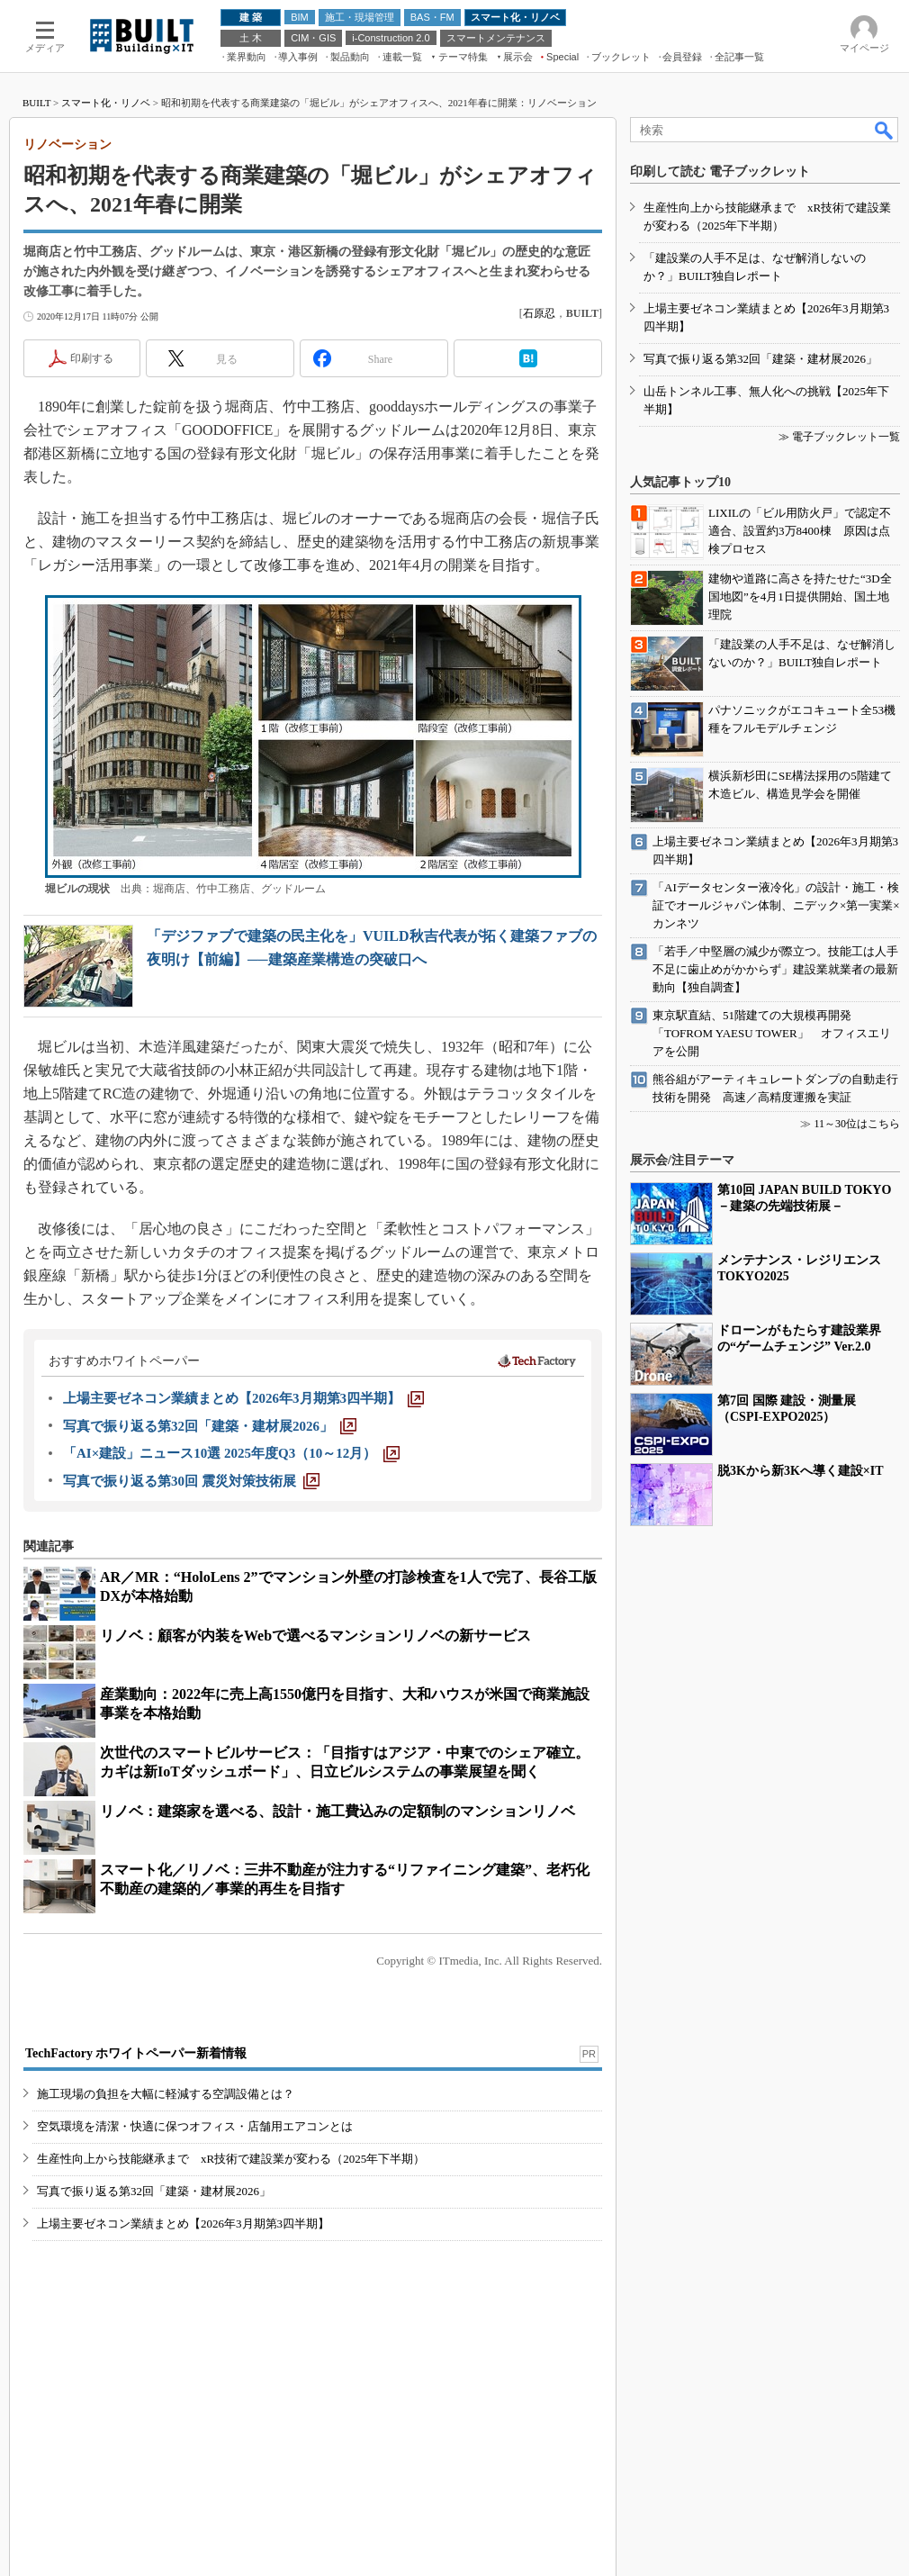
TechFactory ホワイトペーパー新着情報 (136, 2053)
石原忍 (539, 313)
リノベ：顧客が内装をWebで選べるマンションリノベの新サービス (315, 1635)
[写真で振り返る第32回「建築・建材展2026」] (209, 1426)
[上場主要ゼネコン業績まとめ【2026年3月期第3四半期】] (243, 1398)
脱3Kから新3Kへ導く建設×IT (800, 1471)
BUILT (36, 102)
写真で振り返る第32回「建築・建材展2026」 (154, 2191)
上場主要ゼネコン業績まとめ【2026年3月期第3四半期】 (183, 2223)
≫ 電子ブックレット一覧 (839, 436)
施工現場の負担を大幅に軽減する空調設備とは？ (165, 2094)
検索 (884, 129)
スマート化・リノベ (105, 102)
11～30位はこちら (857, 1123)
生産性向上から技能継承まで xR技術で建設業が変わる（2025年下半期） (231, 2158)
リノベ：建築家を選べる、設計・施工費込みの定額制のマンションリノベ (337, 1811)
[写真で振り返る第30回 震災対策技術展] (191, 1481)
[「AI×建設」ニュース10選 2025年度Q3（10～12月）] (231, 1453)
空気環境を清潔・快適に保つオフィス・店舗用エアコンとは (195, 2126)
